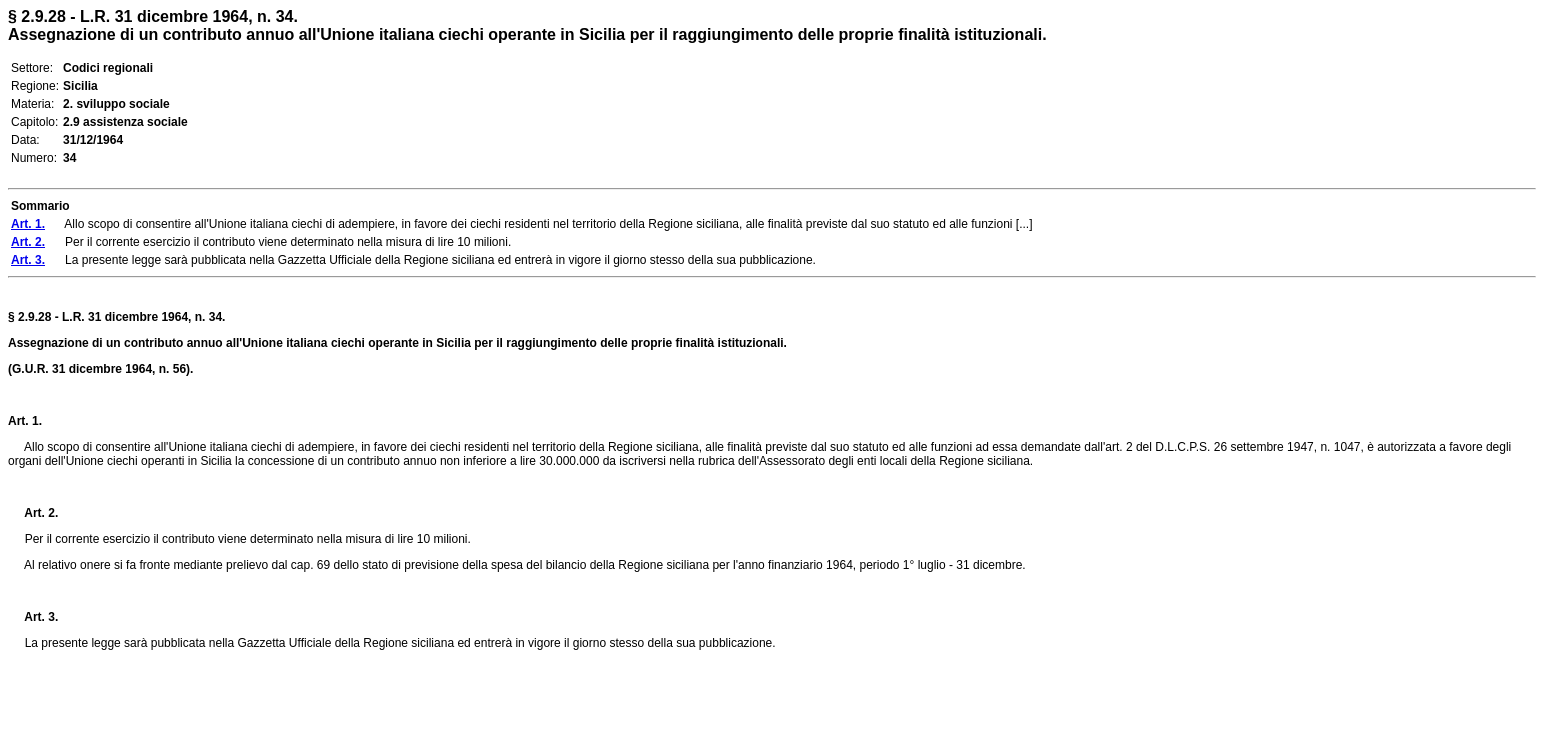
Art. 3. (33, 617)
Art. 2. (33, 513)
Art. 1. (25, 421)
